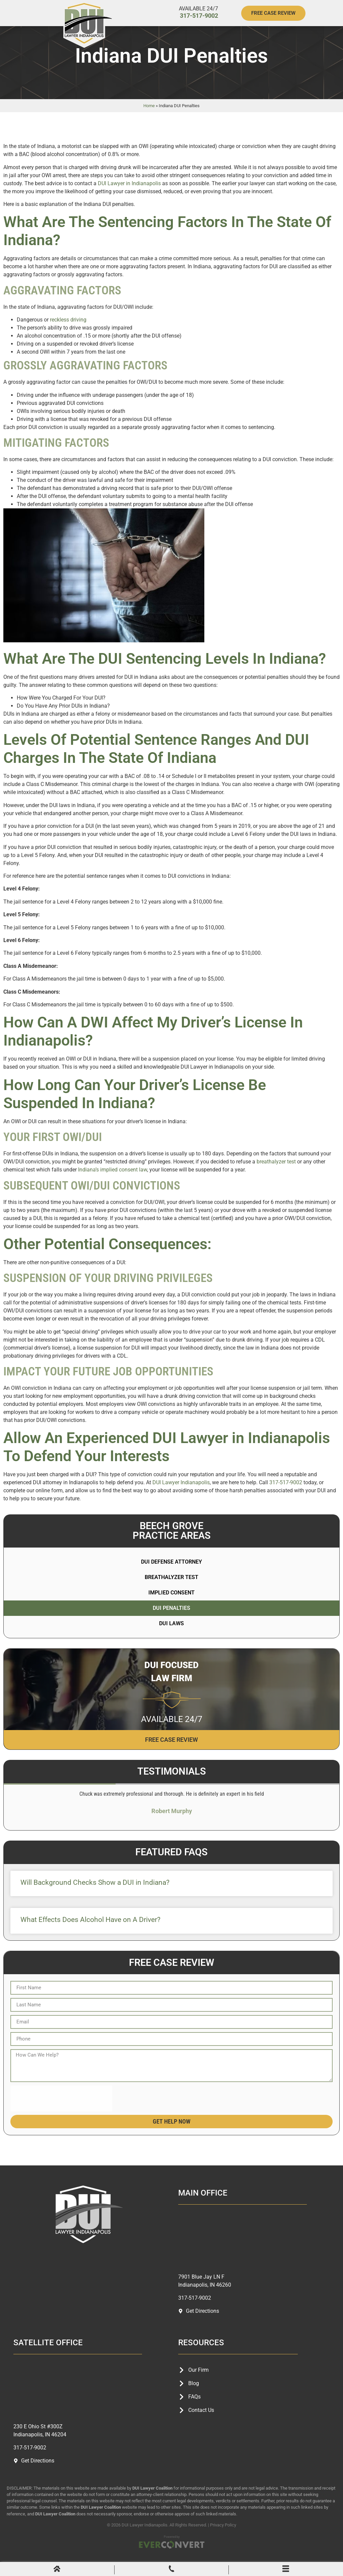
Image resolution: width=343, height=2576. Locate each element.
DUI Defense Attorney (171, 1573)
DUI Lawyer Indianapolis (181, 1493)
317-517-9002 (199, 15)
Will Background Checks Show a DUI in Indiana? (94, 1893)
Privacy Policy (223, 2535)
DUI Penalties (171, 1619)
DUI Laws (171, 1634)
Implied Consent (171, 1603)
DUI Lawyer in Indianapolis (129, 194)
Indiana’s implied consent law (112, 1180)
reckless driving (68, 331)
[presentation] (61, 2109)
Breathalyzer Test (171, 1588)
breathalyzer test (276, 1172)
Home (149, 116)
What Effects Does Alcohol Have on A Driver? (90, 1931)
